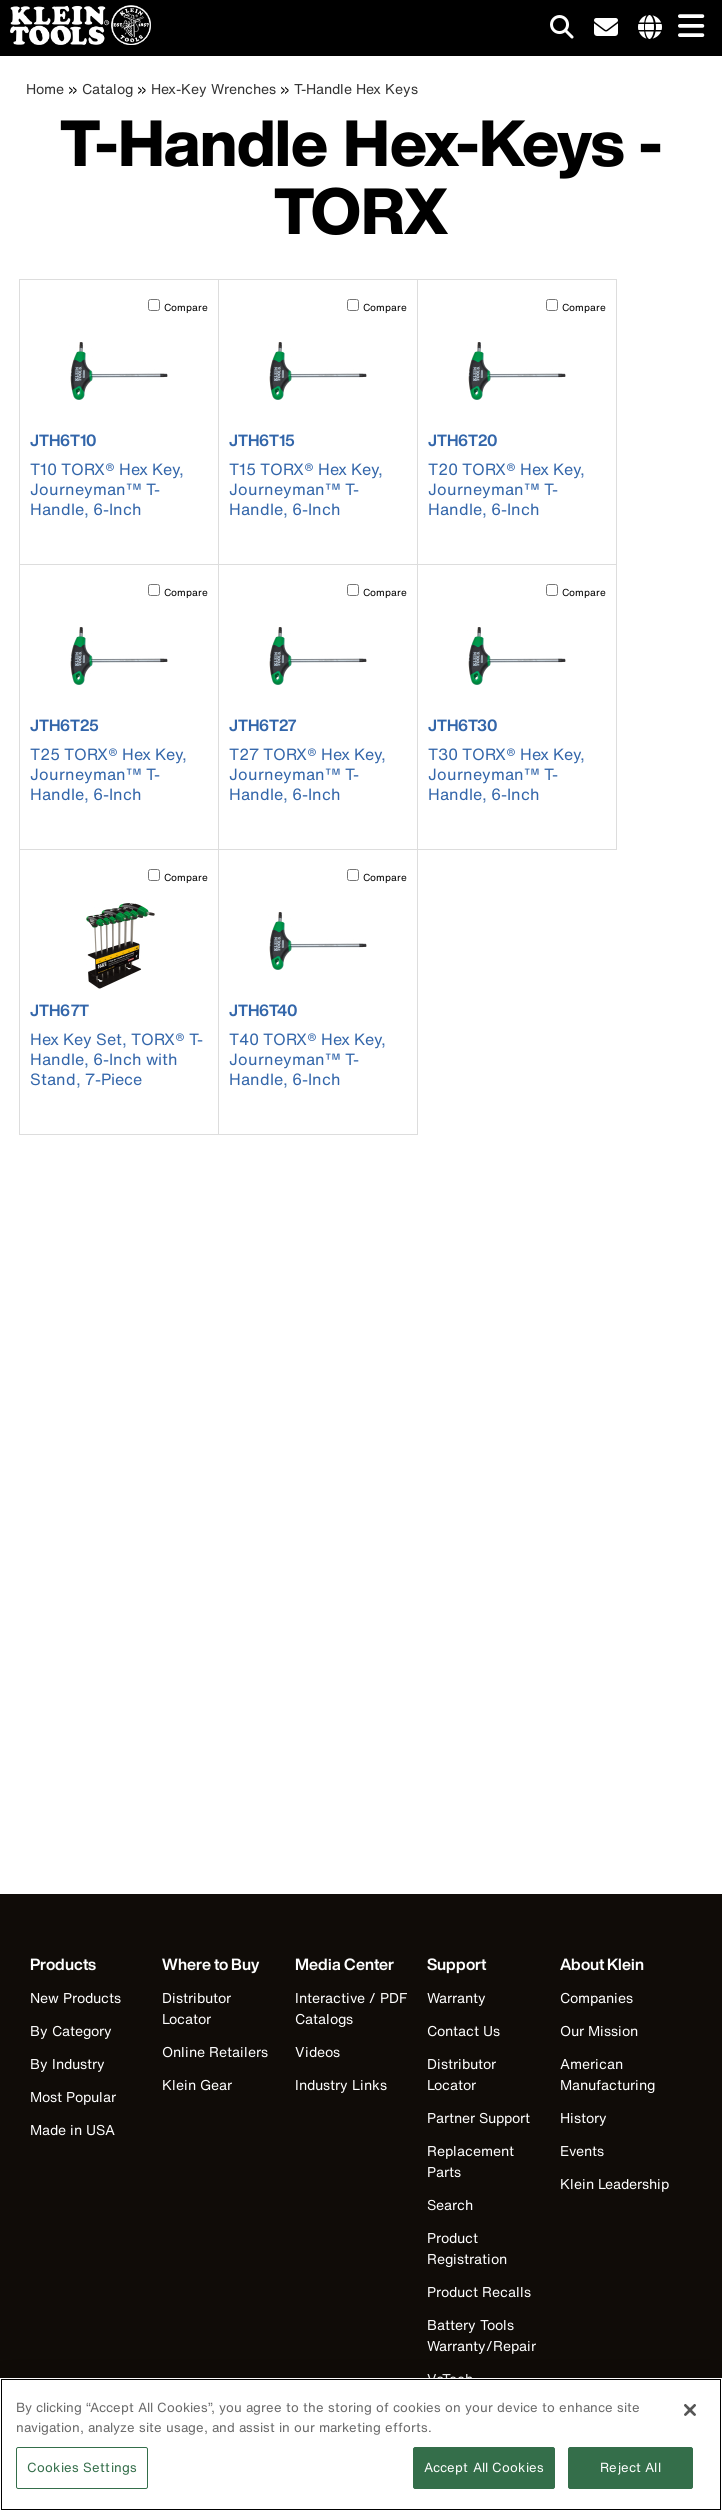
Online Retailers (215, 2051)
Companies (596, 1997)
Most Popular (73, 2096)
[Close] (690, 2419)
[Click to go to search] (562, 30)
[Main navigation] (687, 27)
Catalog (107, 88)
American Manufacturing (607, 2074)
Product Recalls (479, 2291)
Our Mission (599, 2030)
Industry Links (341, 2084)
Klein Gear (197, 2084)
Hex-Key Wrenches (213, 88)
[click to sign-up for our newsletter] (606, 28)
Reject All (630, 2476)
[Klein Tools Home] (75, 39)
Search (450, 2204)
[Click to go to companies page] (650, 28)
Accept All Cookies (484, 2476)
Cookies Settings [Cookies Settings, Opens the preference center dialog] (82, 2476)
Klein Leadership (614, 2183)
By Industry (67, 2063)
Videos (317, 2051)
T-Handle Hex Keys (356, 88)
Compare (186, 307)
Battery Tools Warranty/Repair (481, 2335)
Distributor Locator (196, 2008)
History (583, 2117)
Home (45, 88)
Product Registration (467, 2248)
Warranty (456, 1997)
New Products (75, 1997)
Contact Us (463, 2030)
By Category (71, 2030)
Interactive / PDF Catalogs (351, 2008)
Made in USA (72, 2129)
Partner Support (478, 2117)
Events (582, 2150)
